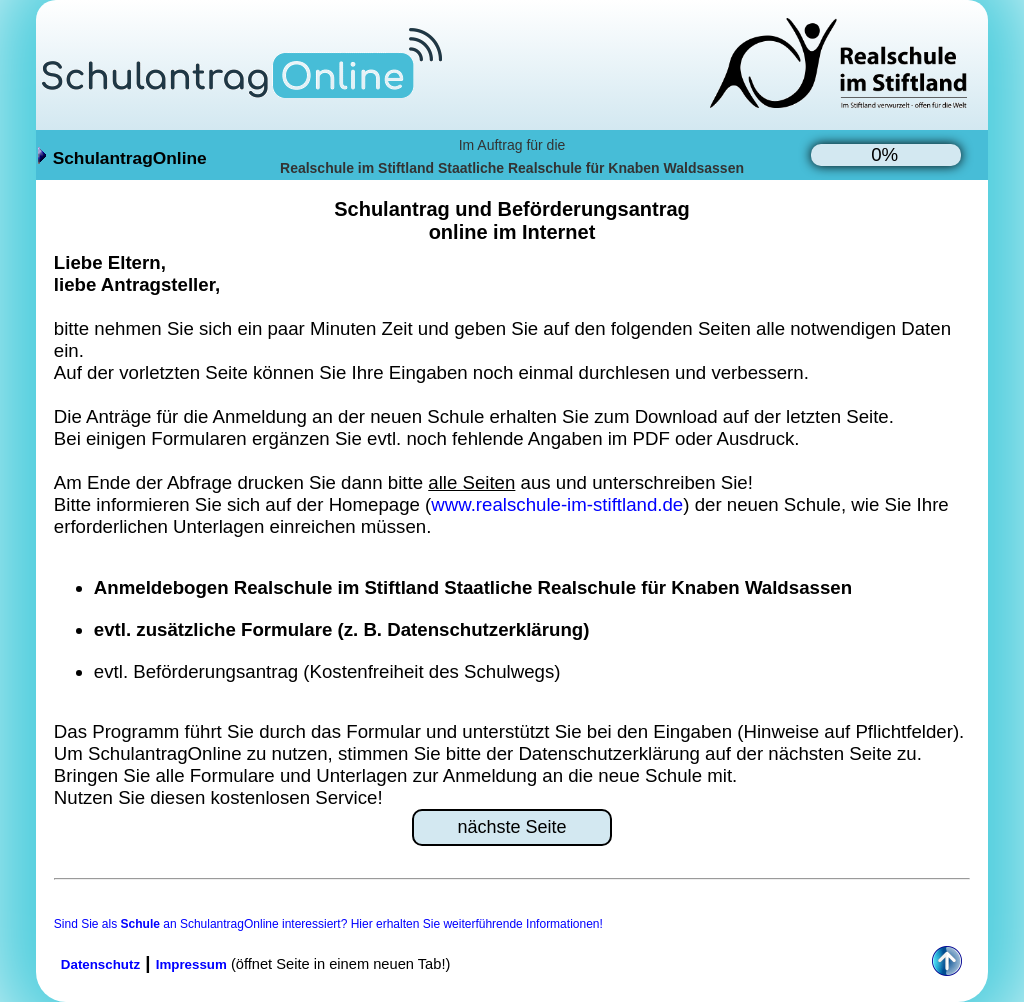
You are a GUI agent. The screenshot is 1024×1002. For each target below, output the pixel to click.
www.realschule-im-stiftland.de (557, 504)
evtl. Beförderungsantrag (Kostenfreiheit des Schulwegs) (327, 671)
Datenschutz (100, 964)
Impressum (191, 964)
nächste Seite (511, 827)
